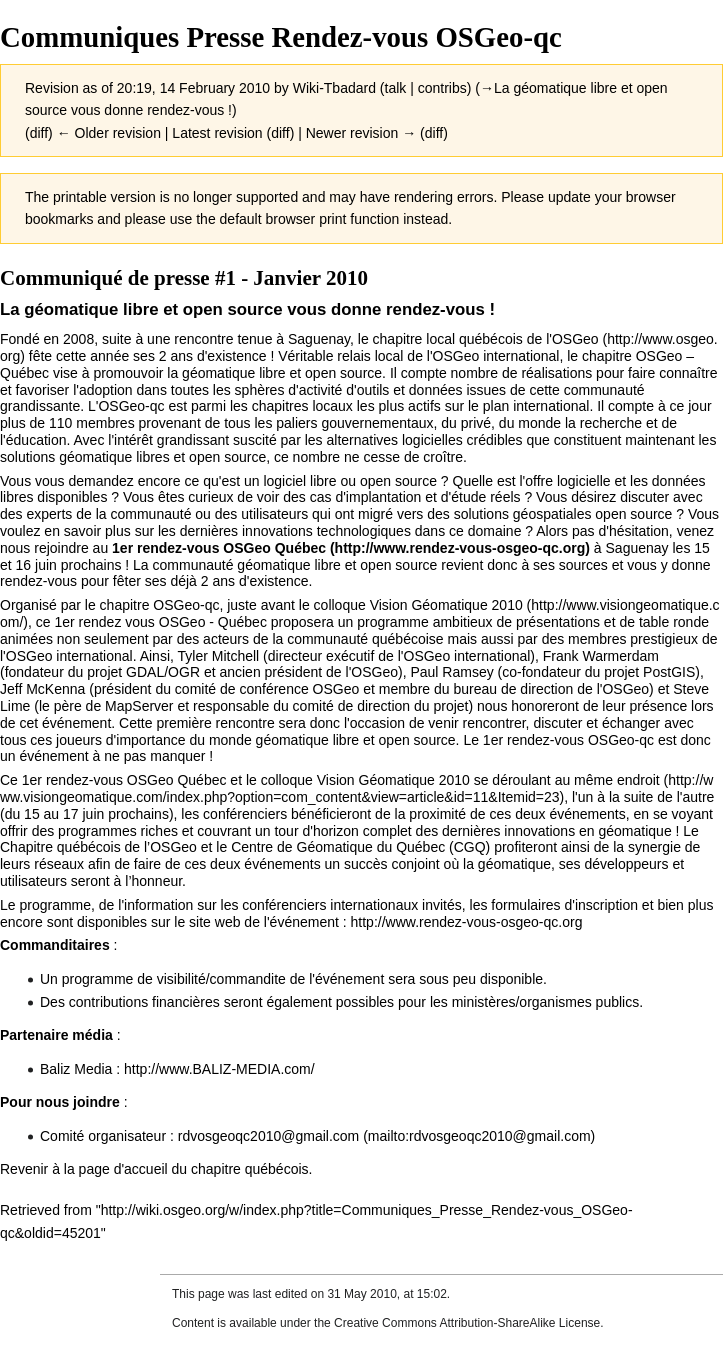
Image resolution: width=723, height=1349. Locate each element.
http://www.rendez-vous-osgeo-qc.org (467, 922)
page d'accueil (123, 1169)
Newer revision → (361, 133)
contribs (442, 88)
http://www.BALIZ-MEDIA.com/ (219, 1069)
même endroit (617, 780)
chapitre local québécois (448, 339)
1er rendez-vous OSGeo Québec (219, 548)
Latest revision (217, 133)
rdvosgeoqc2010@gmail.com (269, 1136)
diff (39, 133)
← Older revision (109, 133)
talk (396, 88)
